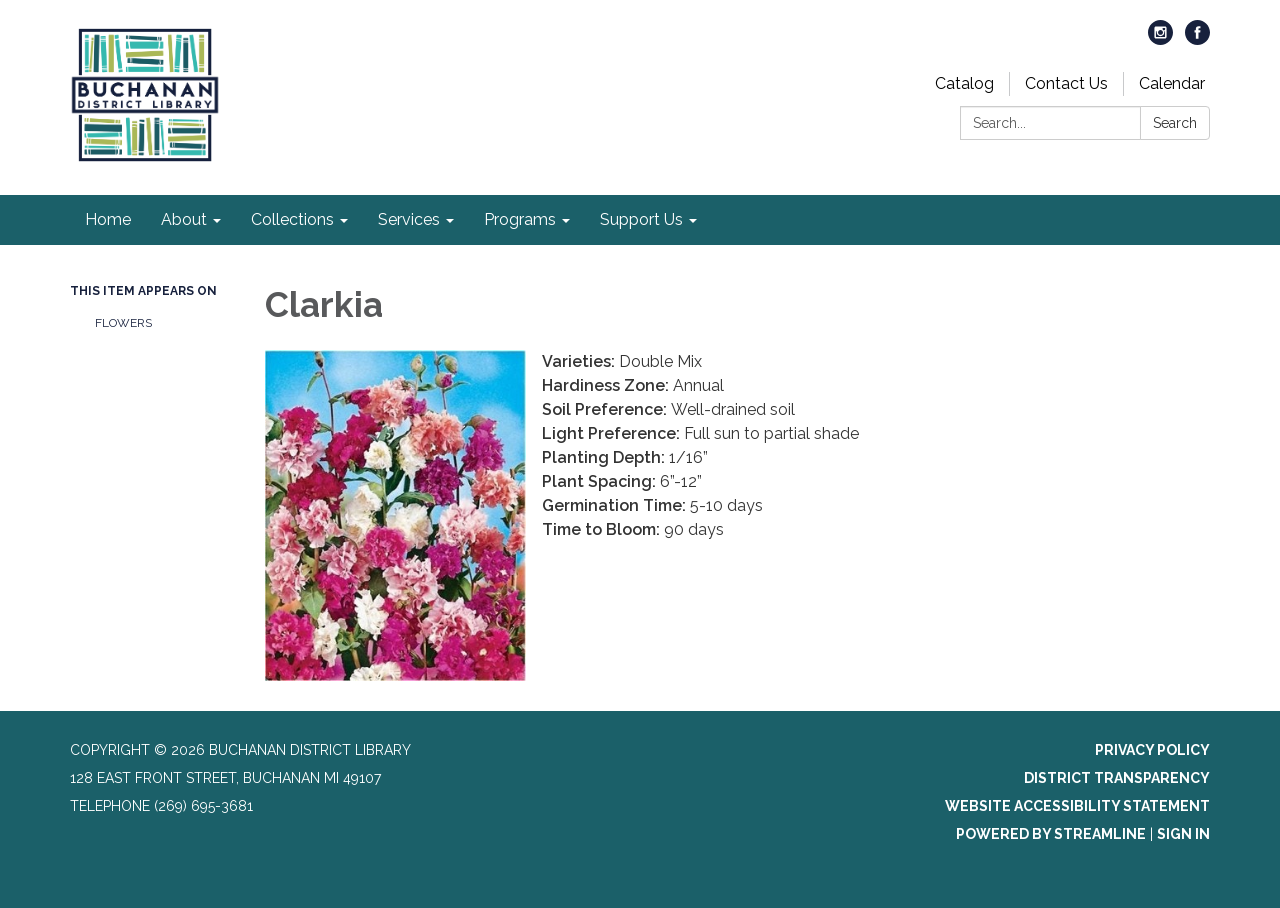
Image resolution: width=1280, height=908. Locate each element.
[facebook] (1197, 39)
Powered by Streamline (1051, 834)
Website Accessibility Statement (1077, 806)
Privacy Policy (1152, 750)
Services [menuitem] (409, 219)
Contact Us (1066, 83)
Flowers (123, 323)
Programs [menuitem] (520, 219)
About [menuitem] (184, 219)
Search (1175, 123)
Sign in (1183, 834)
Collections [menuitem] (292, 219)
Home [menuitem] (108, 219)
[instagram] (1160, 39)
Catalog (964, 83)
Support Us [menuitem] (641, 219)
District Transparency (1117, 778)
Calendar (1172, 83)
